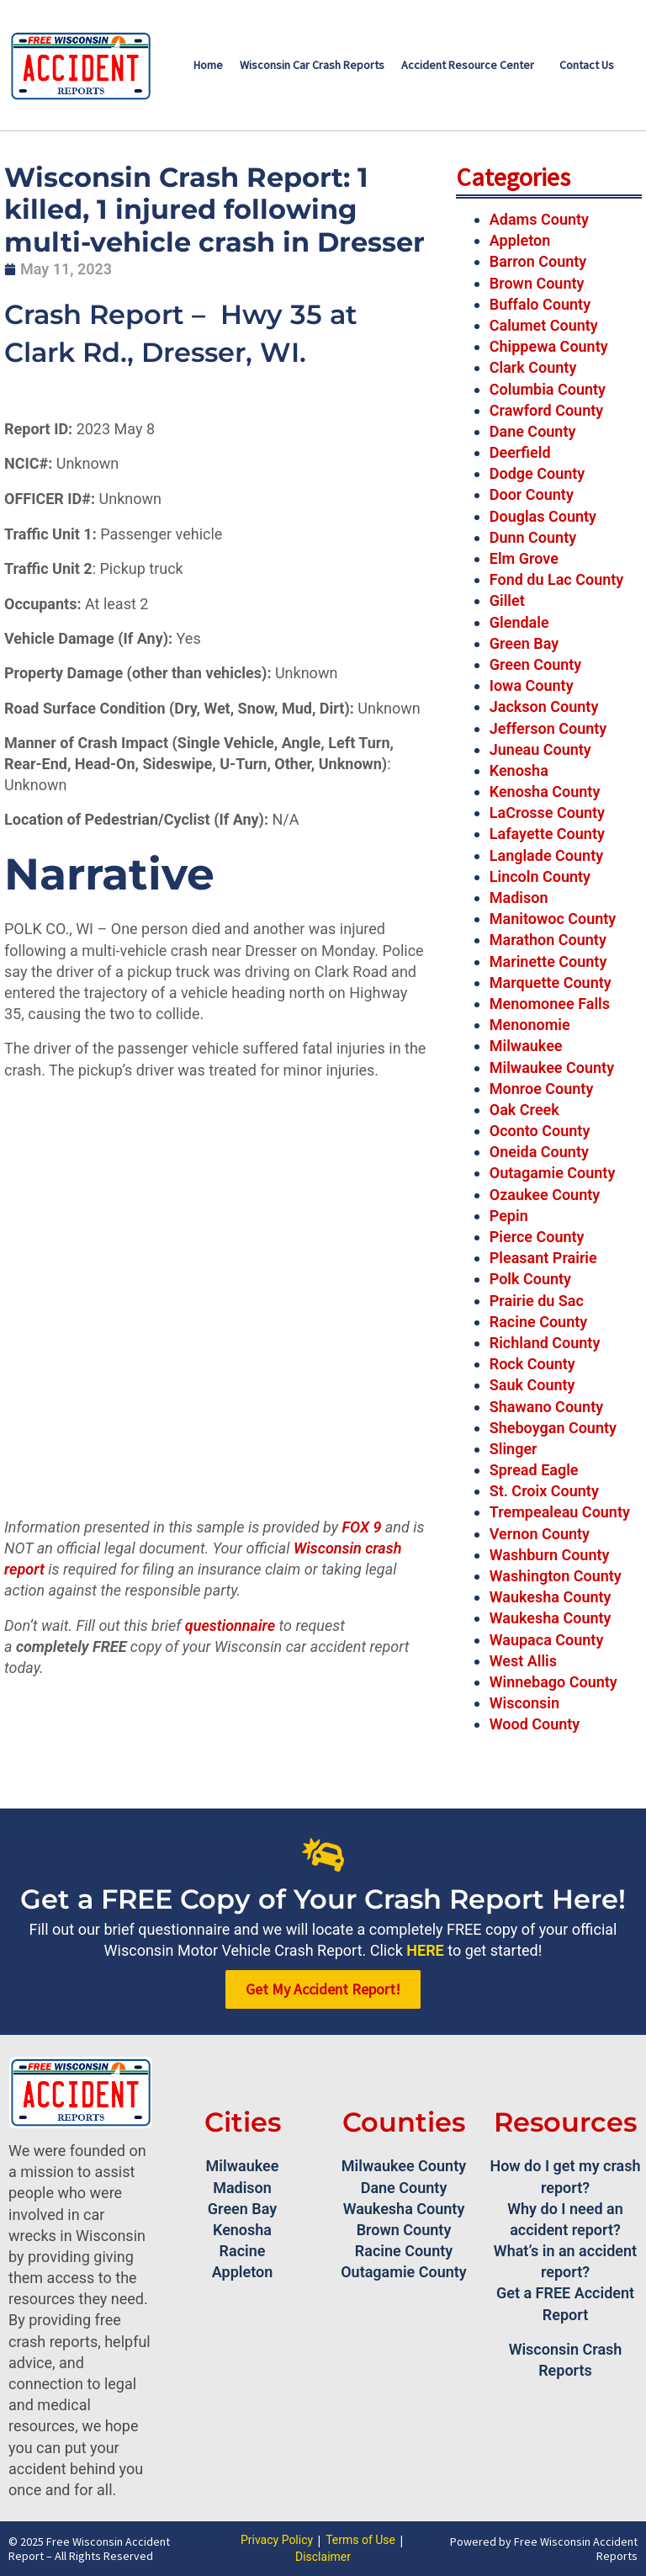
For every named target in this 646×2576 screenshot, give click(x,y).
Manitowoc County (553, 918)
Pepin (509, 1215)
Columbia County (548, 389)
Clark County (533, 367)
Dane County (533, 431)
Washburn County (550, 1555)
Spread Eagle (534, 1470)
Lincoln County (540, 876)
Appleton (520, 240)
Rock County (532, 1364)
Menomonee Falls (550, 1003)
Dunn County (533, 537)
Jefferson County (548, 728)
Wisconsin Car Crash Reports (312, 64)
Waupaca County (547, 1640)
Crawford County (546, 410)
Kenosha (519, 770)
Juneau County (540, 749)
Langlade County (546, 855)
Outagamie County (553, 1173)
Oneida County (539, 1152)
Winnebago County (553, 1682)
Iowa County (532, 685)
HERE (424, 1950)
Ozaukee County (545, 1194)
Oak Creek (524, 1109)
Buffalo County (540, 304)
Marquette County (551, 982)
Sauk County (532, 1385)
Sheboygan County (553, 1428)
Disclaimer (323, 2556)
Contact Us (586, 64)
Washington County (556, 1576)
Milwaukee (526, 1045)
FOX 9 (361, 1527)
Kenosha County (545, 791)
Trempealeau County (560, 1512)
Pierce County (537, 1237)
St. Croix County (544, 1491)
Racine (243, 2251)
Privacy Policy (277, 2540)
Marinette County (548, 961)
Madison (519, 897)
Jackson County (544, 706)
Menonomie (530, 1024)
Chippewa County (549, 346)
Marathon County (548, 939)
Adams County (539, 219)
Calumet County (544, 325)
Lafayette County (547, 833)
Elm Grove (524, 558)
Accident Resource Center (467, 64)
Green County (536, 664)
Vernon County (540, 1534)
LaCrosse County (547, 812)
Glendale (519, 622)
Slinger (513, 1449)
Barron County (538, 261)
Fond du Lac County (557, 579)
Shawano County (546, 1406)
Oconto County (540, 1130)
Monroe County (542, 1088)
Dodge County (537, 473)
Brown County (537, 283)
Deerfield (520, 452)
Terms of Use (360, 2540)
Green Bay (524, 643)
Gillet (507, 600)
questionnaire (230, 1625)
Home (208, 64)
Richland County (545, 1343)
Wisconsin (524, 1703)
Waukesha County (551, 1597)
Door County (532, 494)
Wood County (535, 1724)
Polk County (530, 1279)
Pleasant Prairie (543, 1258)
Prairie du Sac (537, 1300)
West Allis (523, 1661)
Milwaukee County (552, 1067)
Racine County (538, 1321)
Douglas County (543, 516)
